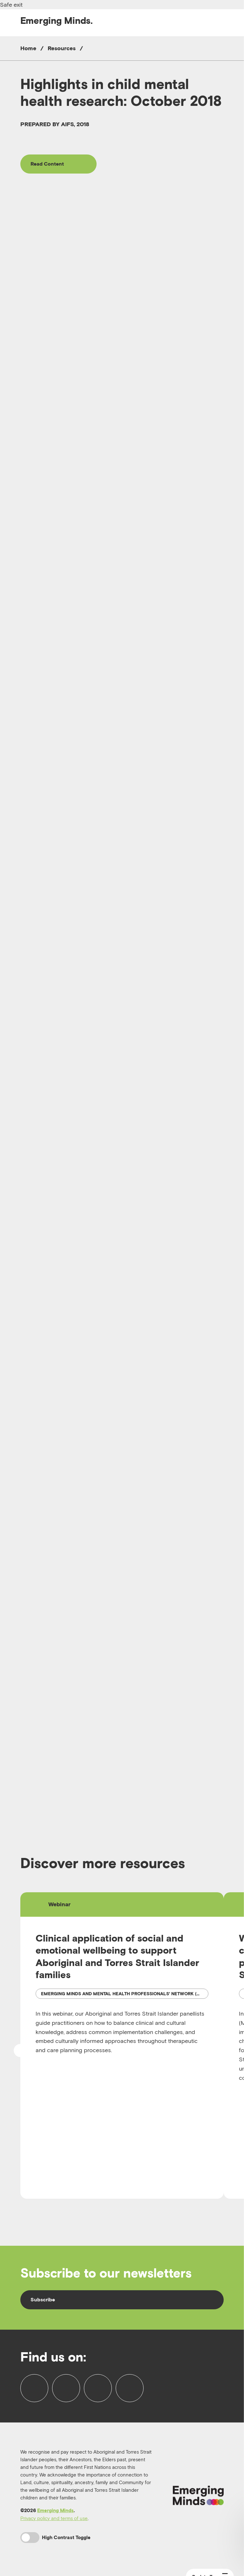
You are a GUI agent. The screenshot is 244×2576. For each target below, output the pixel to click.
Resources (62, 48)
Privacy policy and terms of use (54, 2518)
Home (28, 48)
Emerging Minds (55, 2510)
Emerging (56, 20)
